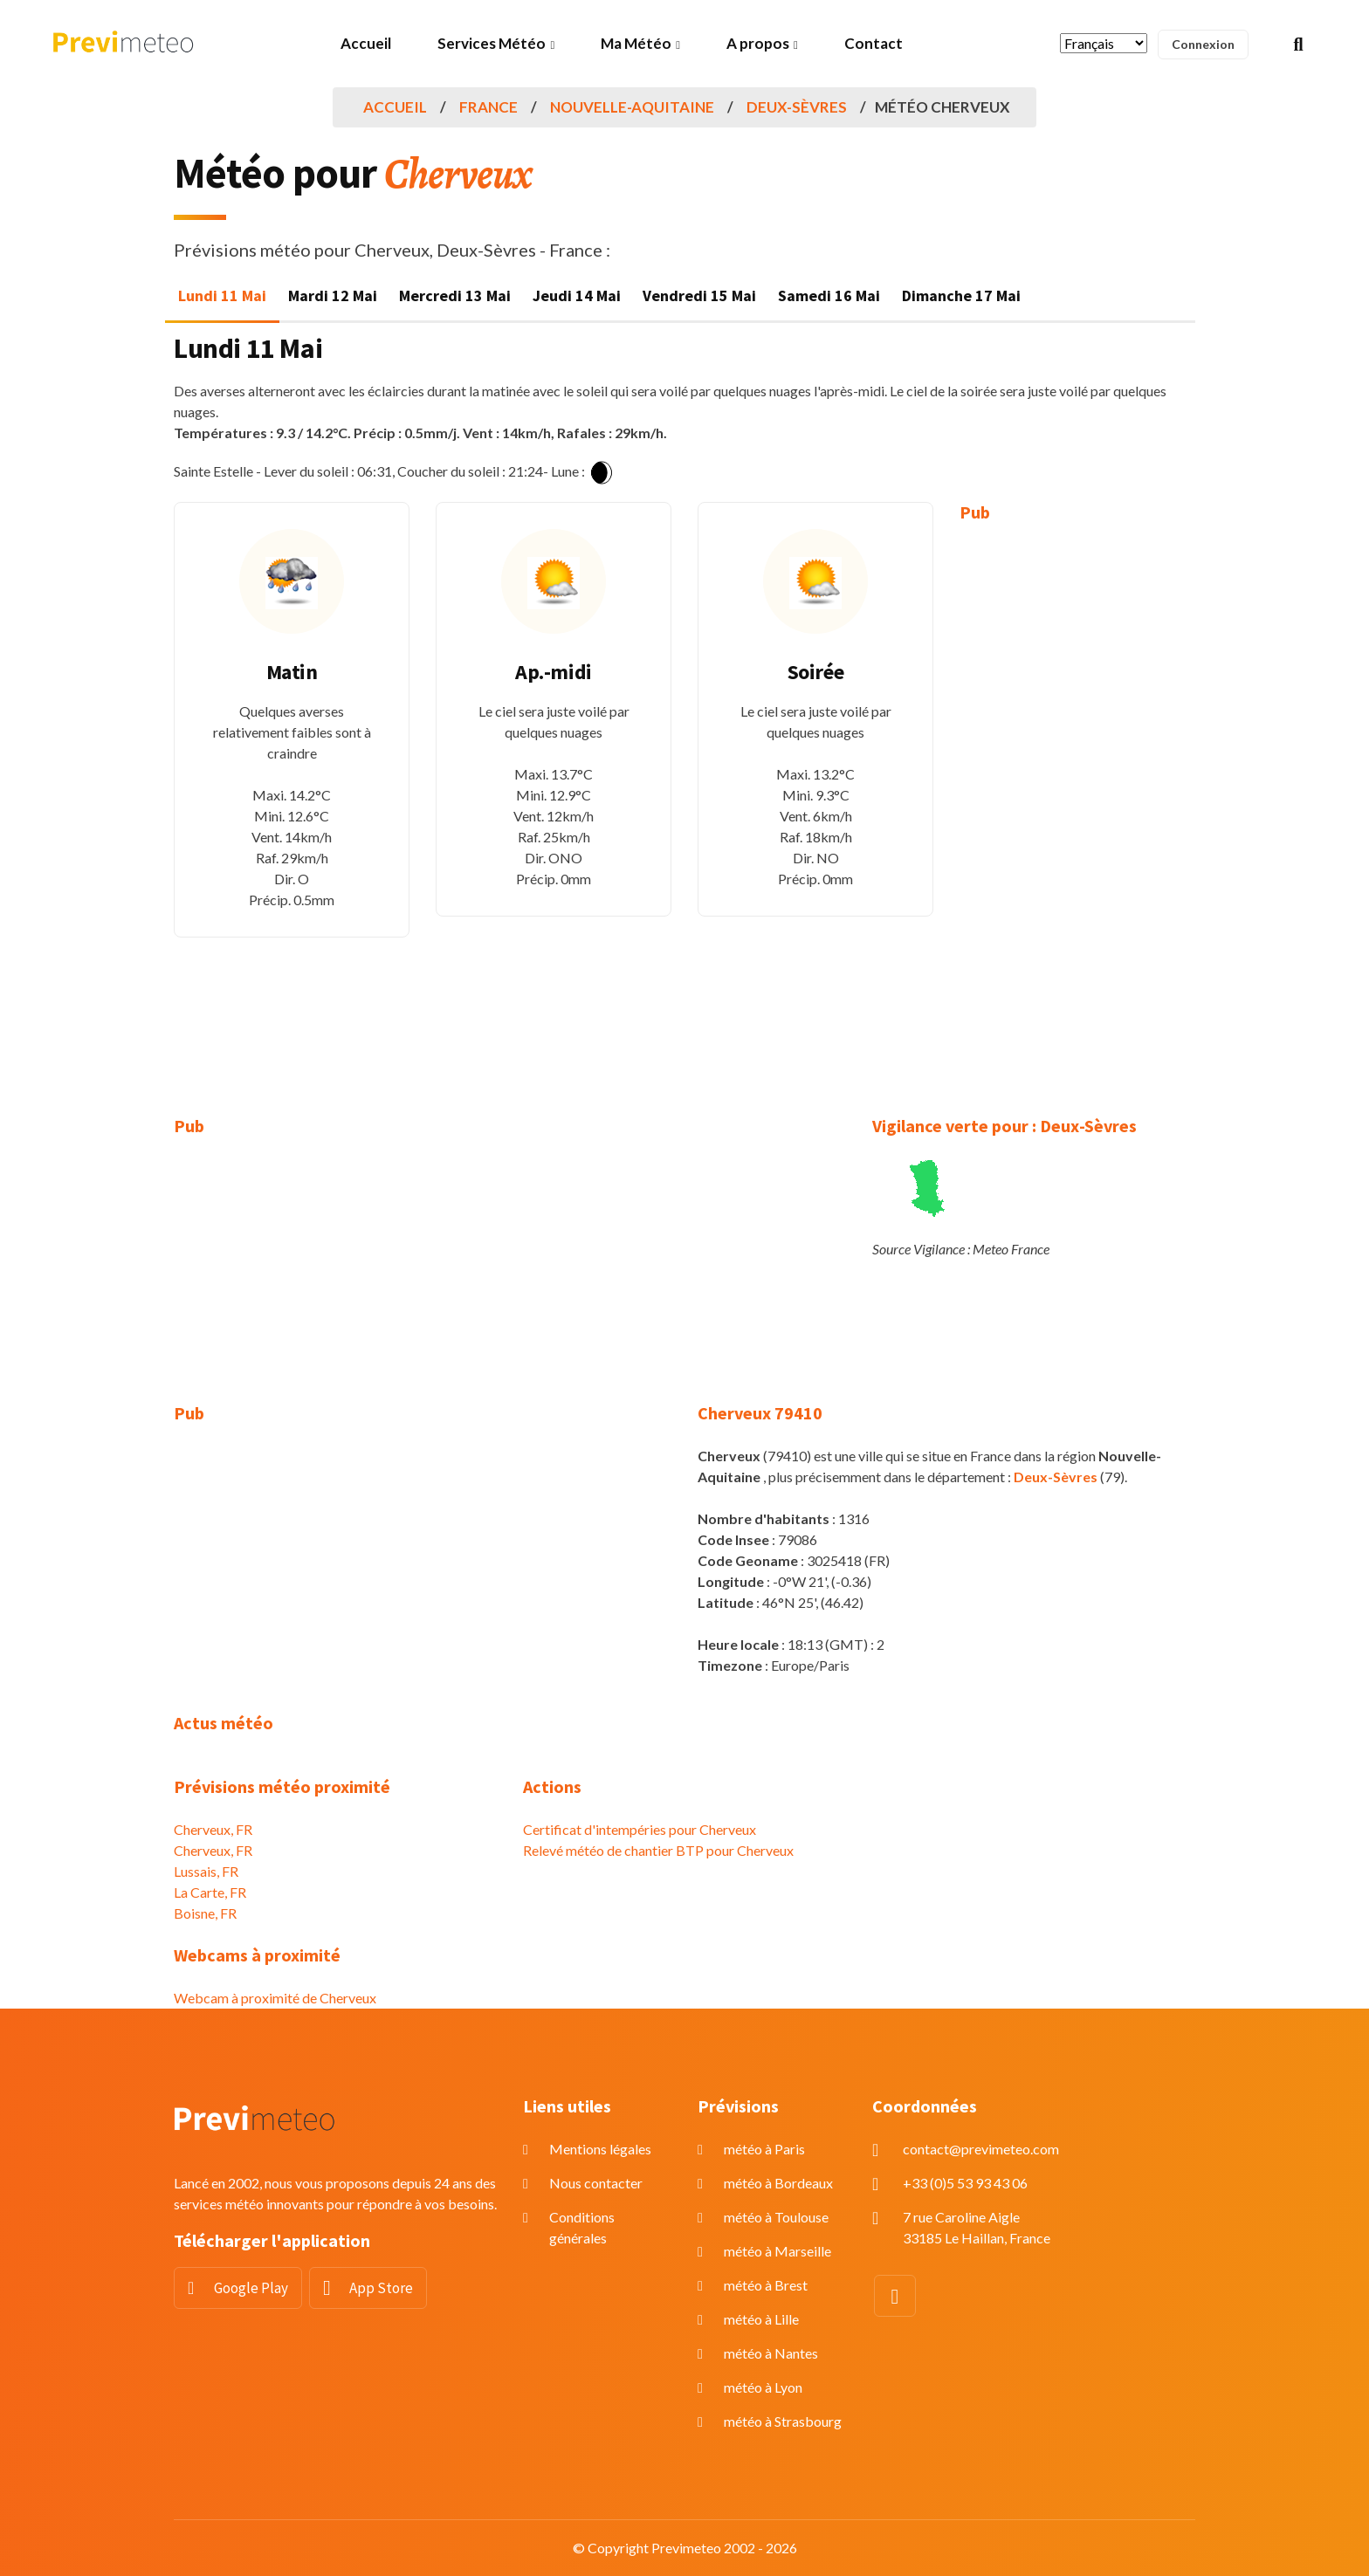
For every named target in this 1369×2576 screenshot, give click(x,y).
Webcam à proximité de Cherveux (275, 1997)
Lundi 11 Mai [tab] (222, 295)
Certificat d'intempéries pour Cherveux (639, 1829)
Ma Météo (636, 43)
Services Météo (491, 43)
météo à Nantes (771, 2353)
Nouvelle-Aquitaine (632, 107)
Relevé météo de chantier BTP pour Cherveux (658, 1850)
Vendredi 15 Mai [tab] (699, 295)
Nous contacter (596, 2182)
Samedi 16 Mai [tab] (829, 295)
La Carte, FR (210, 1892)
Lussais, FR (206, 1871)
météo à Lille (761, 2319)
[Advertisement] (1077, 806)
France (488, 107)
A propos (757, 43)
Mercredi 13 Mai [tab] (455, 295)
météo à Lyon (763, 2387)
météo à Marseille (777, 2251)
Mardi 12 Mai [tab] (332, 295)
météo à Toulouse (776, 2216)
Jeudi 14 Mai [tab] (577, 295)
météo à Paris (764, 2148)
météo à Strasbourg (783, 2421)
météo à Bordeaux (778, 2182)
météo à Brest (766, 2285)
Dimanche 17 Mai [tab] (961, 295)
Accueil (366, 43)
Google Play (251, 2288)
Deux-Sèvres (796, 107)
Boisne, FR (205, 1913)
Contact (873, 43)
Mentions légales (600, 2148)
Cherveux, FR (213, 1829)
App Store (381, 2288)
